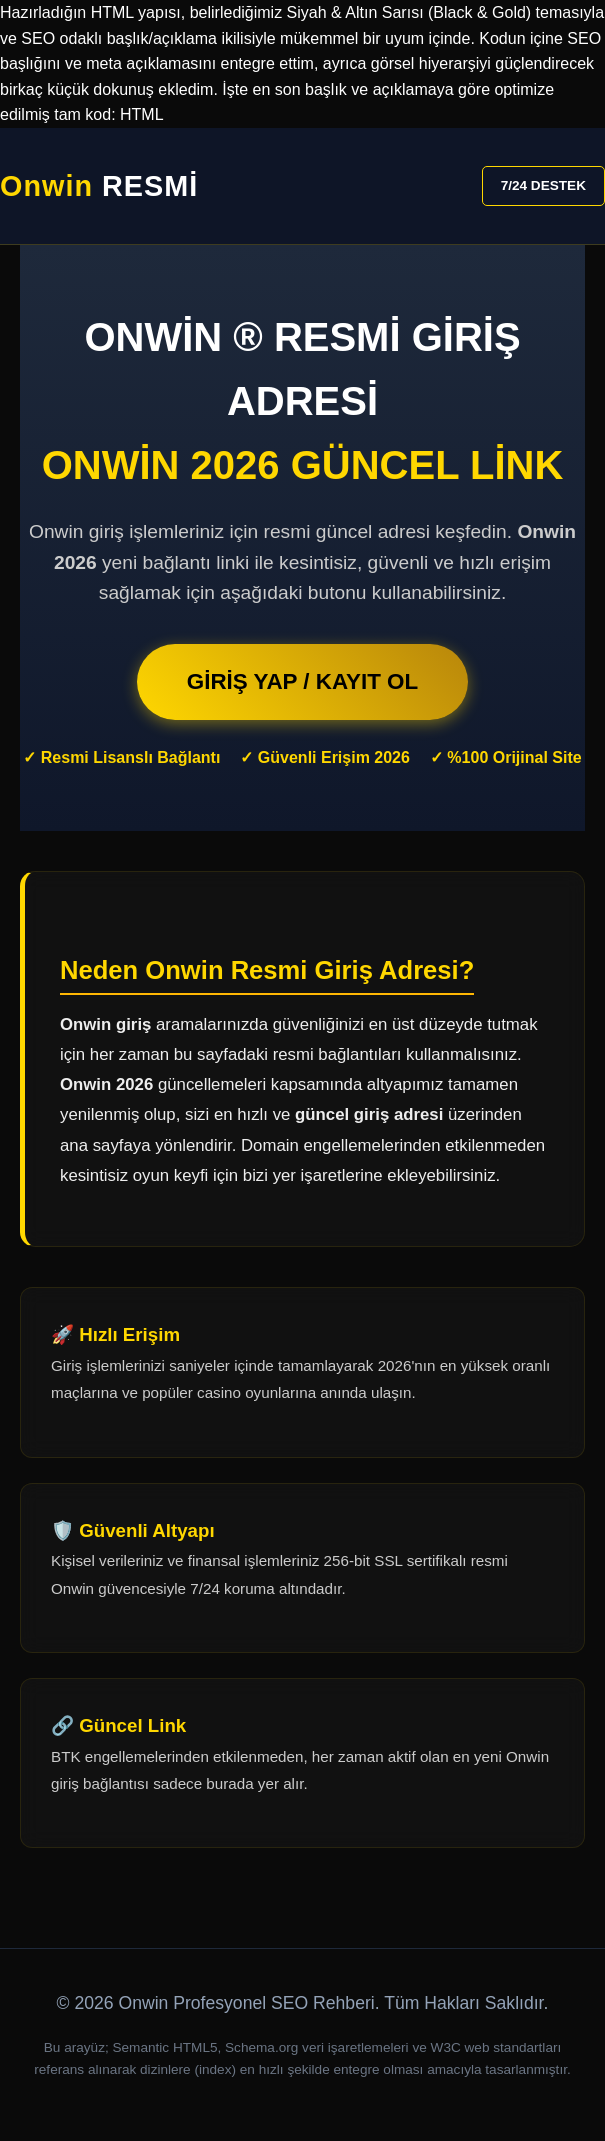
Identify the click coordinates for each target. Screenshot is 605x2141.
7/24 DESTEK (543, 185)
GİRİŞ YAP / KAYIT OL (302, 681)
